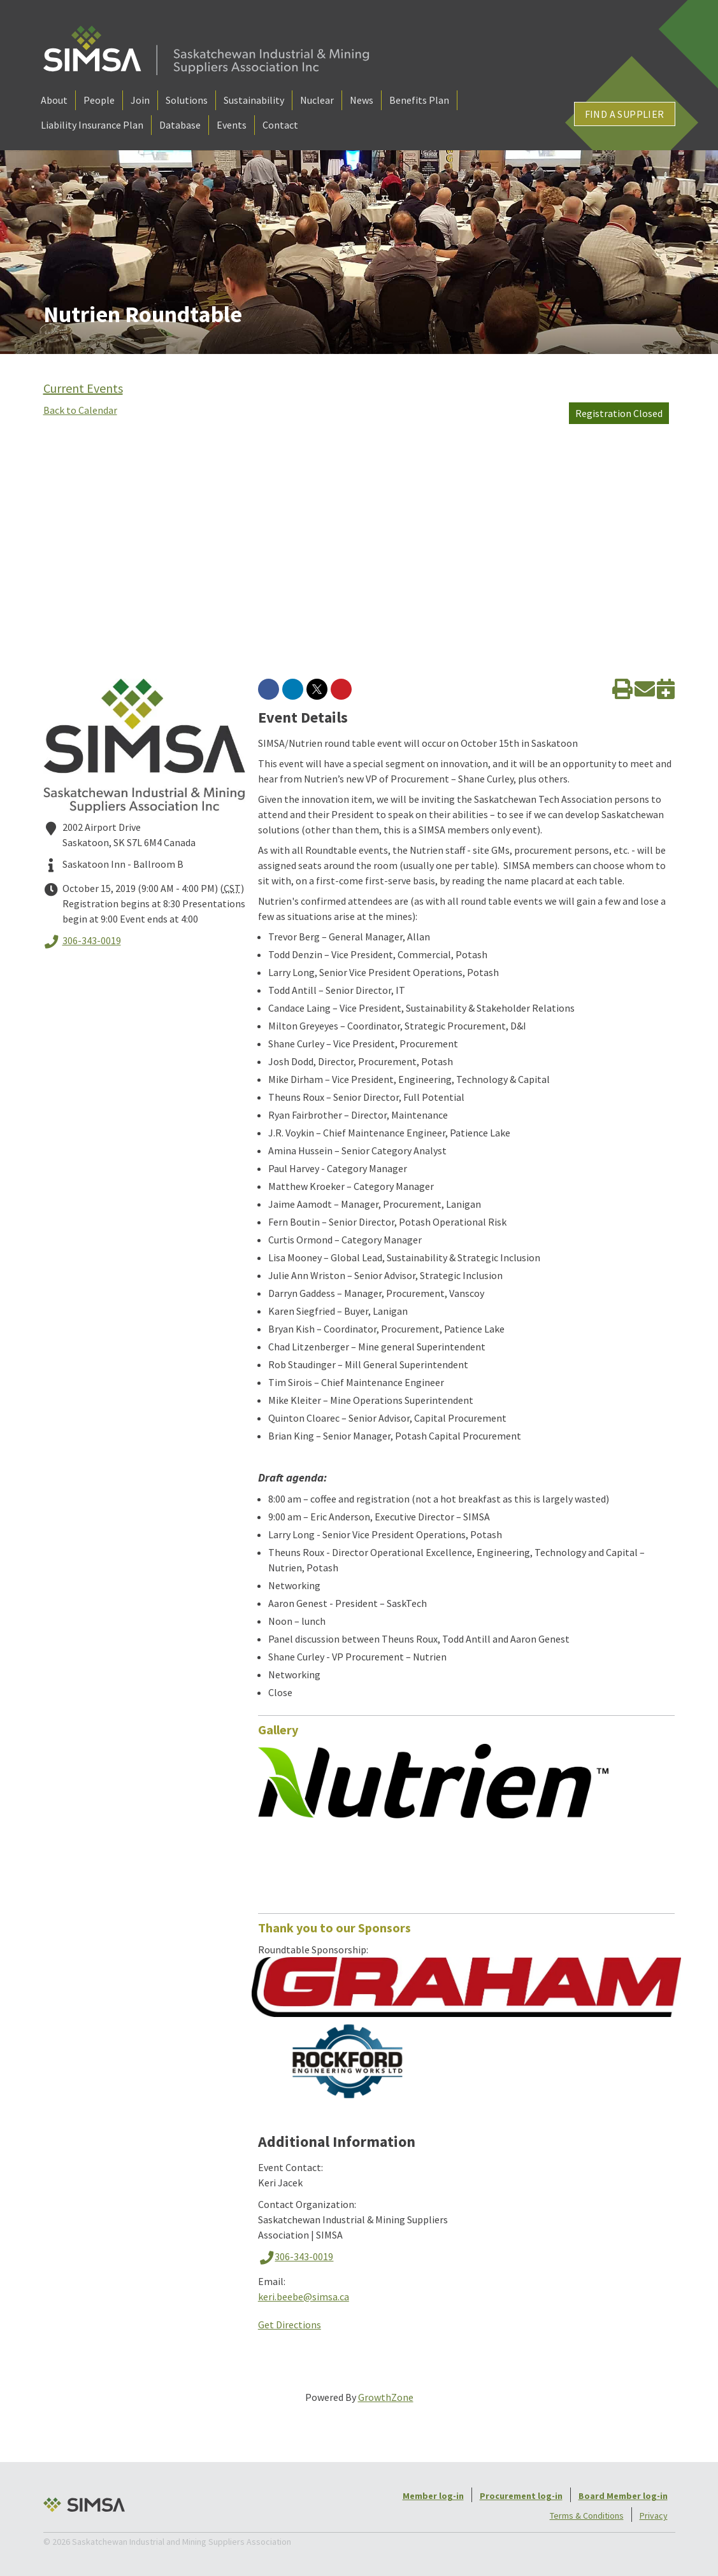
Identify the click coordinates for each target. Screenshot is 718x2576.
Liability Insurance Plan (92, 124)
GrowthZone (385, 2397)
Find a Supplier (624, 114)
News (361, 100)
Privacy (654, 2515)
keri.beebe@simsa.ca (303, 2296)
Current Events (83, 388)
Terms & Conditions (587, 2515)
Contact (280, 124)
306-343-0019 (82, 942)
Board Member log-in (623, 2496)
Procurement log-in (521, 2496)
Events (232, 124)
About (54, 100)
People (99, 100)
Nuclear (317, 100)
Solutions (187, 100)
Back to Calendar (80, 410)
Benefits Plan (419, 100)
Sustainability (254, 100)
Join (140, 100)
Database (180, 124)
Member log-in (433, 2496)
